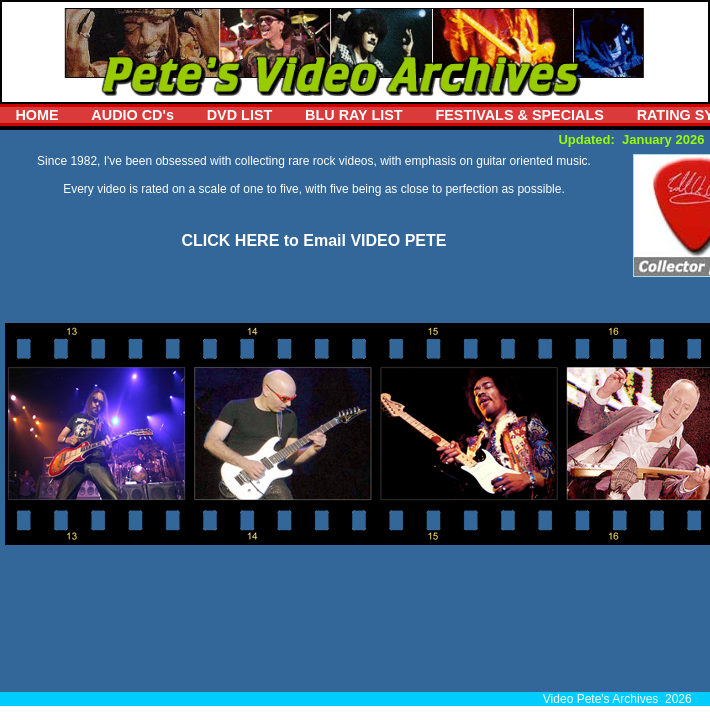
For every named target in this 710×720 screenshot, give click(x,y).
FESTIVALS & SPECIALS (519, 115)
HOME (36, 115)
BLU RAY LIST (354, 115)
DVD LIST (240, 115)
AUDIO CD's (132, 115)
